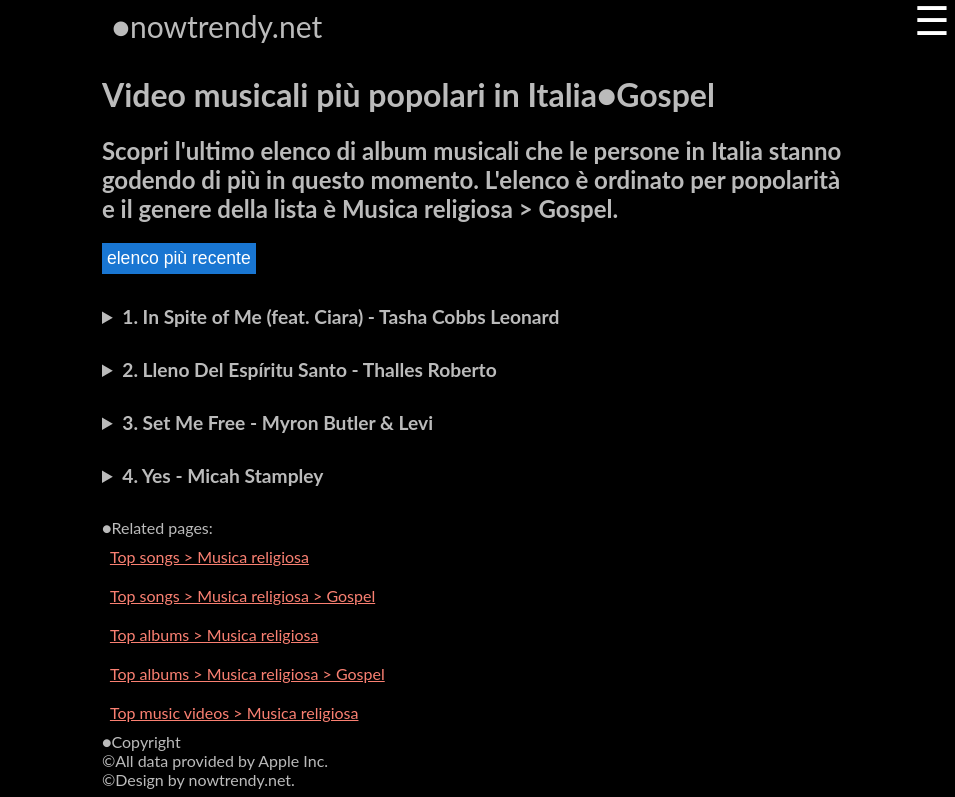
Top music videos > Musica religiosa (234, 712)
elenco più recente (179, 258)
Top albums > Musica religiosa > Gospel (247, 673)
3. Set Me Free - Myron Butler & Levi (277, 422)
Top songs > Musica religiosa (209, 556)
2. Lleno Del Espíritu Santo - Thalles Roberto (309, 369)
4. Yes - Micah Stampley (222, 475)
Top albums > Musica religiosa (214, 634)
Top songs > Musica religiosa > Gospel (242, 595)
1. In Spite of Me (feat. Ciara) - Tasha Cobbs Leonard (340, 316)
